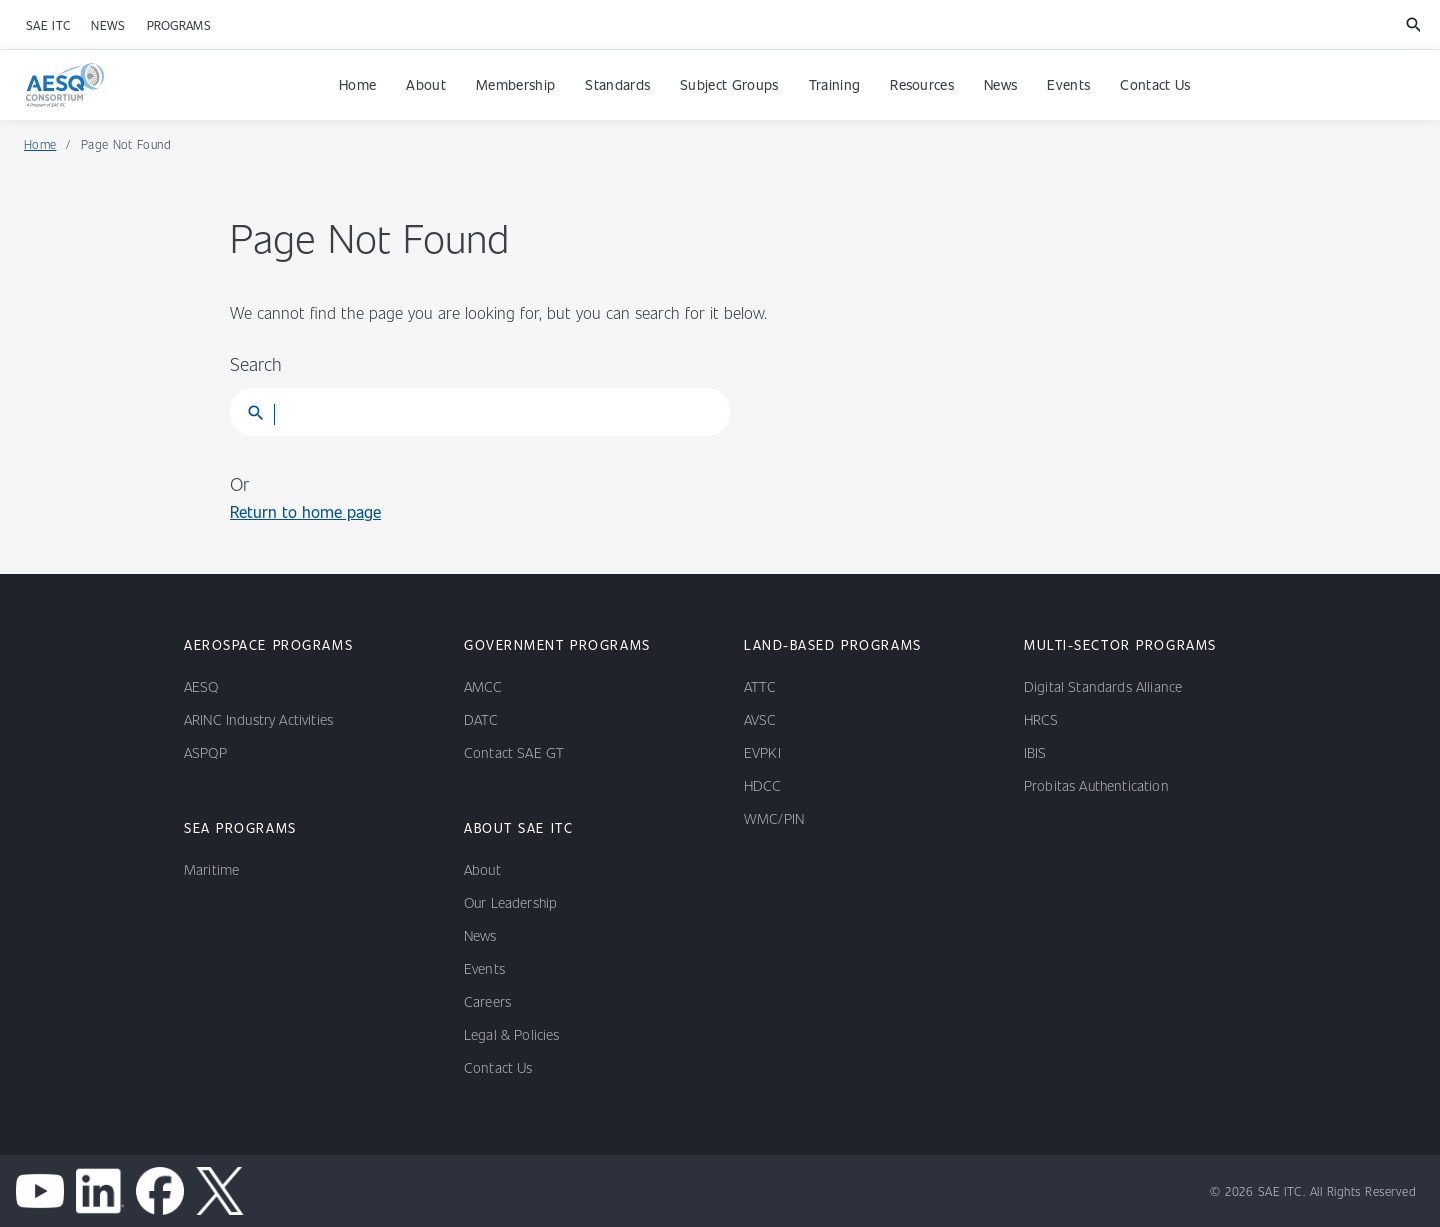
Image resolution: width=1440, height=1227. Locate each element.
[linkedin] (100, 1191)
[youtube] (40, 1191)
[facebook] (160, 1191)
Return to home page (305, 511)
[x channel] (220, 1191)
